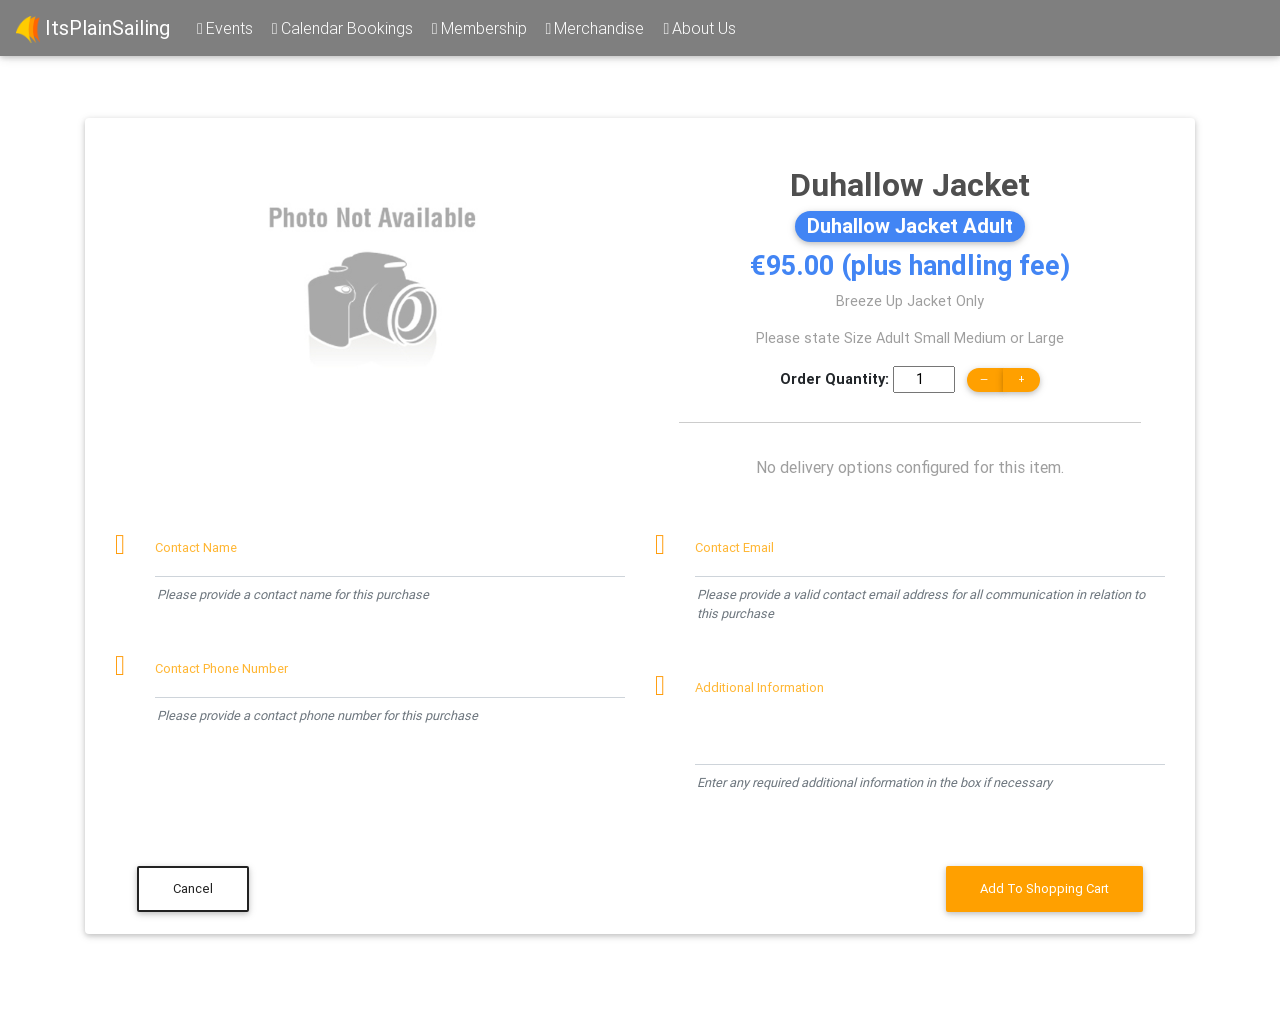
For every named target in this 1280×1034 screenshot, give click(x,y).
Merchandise (594, 28)
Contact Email (734, 547)
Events (223, 28)
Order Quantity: (834, 379)
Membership (478, 28)
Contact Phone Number (221, 668)
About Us (698, 28)
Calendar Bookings (341, 28)
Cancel (193, 888)
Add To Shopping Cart (1044, 888)
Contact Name (196, 547)
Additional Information (759, 687)
